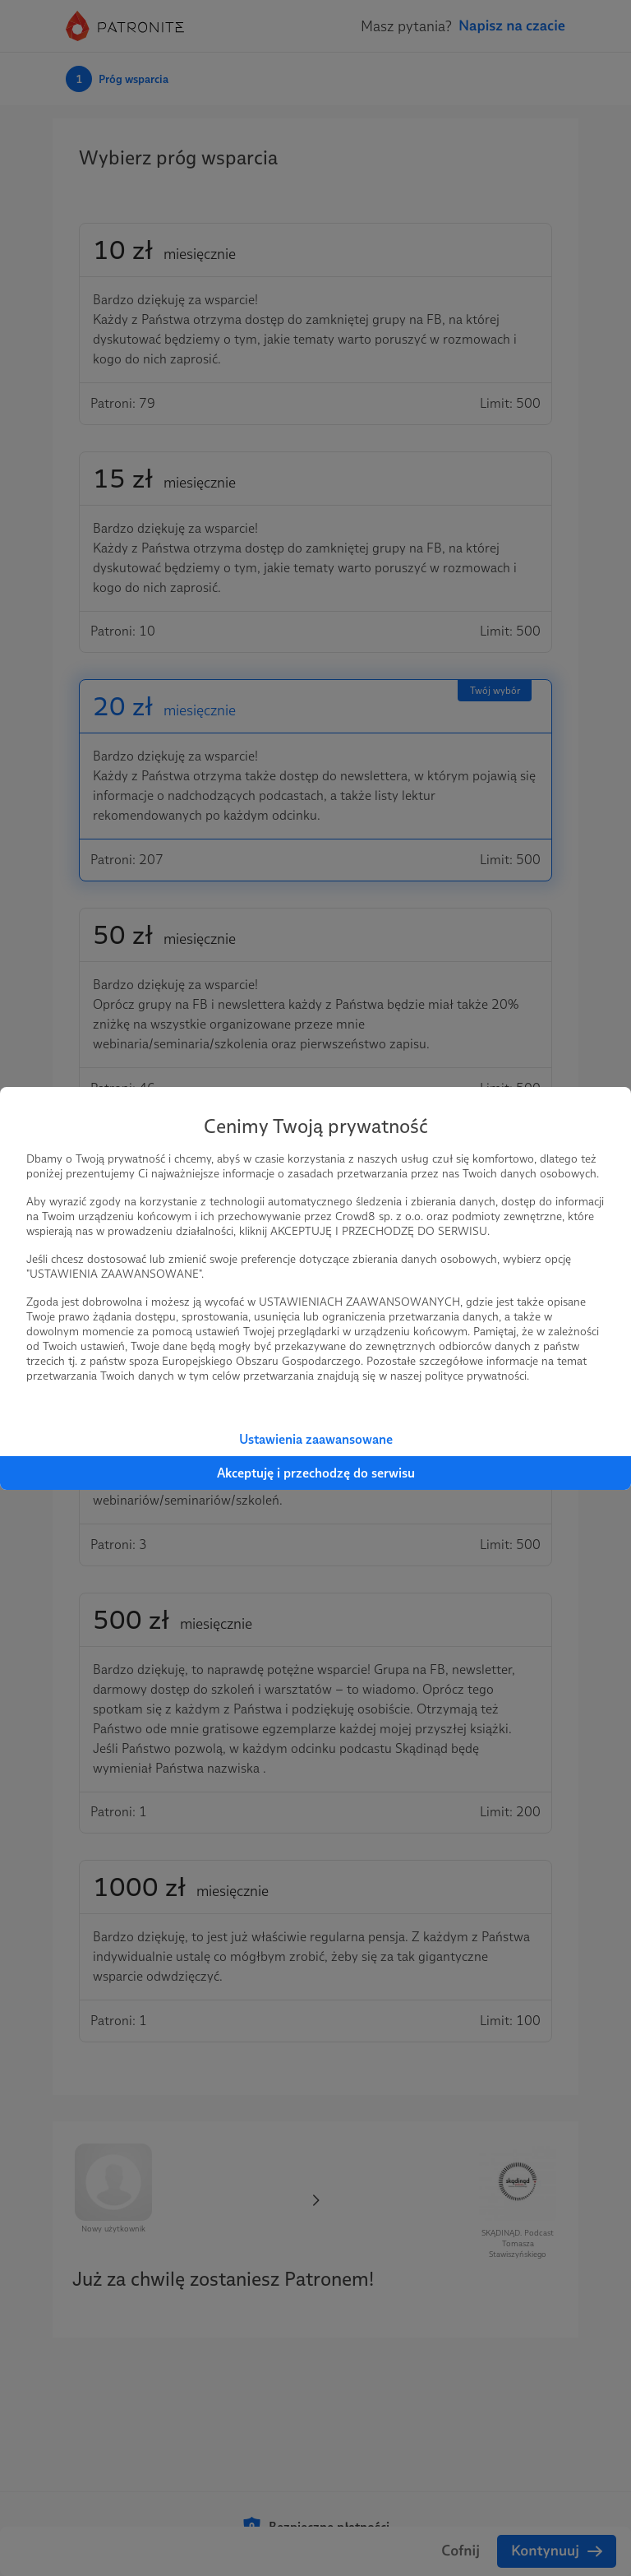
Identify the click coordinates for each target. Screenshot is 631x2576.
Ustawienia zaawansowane (316, 1439)
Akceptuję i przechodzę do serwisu (316, 1473)
